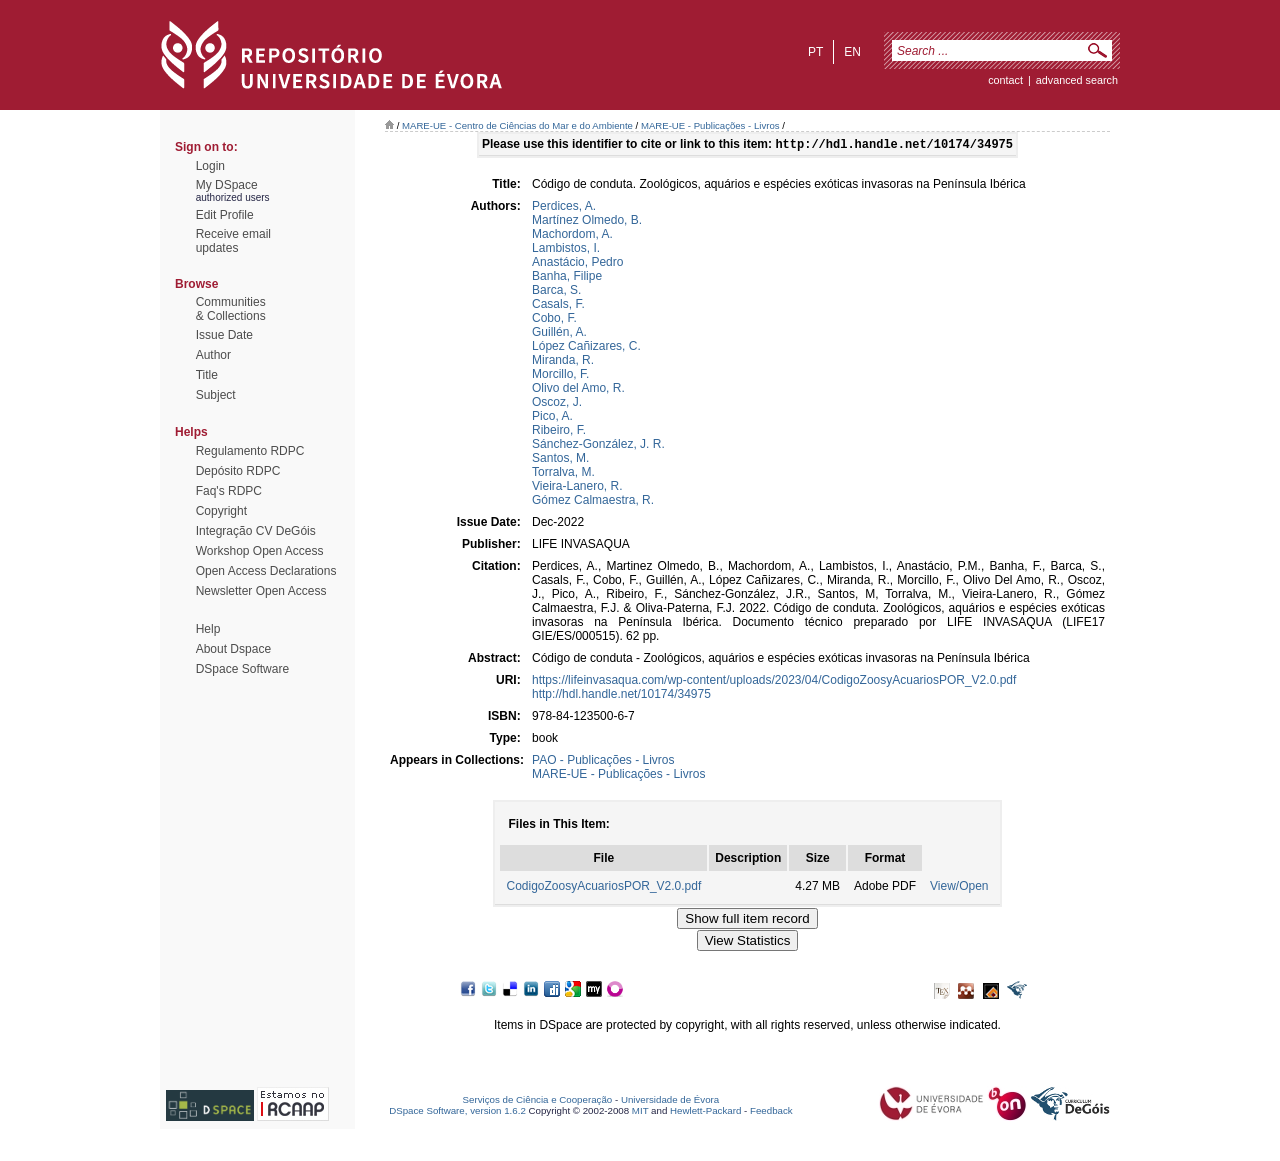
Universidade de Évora (670, 1101)
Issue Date (224, 335)
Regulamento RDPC (250, 451)
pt (815, 52)
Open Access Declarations (266, 571)
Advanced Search (1077, 80)
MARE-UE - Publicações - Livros (710, 125)
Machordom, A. (572, 236)
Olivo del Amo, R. (578, 390)
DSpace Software (242, 669)
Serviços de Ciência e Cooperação (538, 1101)
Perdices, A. (564, 208)
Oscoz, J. (557, 404)
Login (210, 166)
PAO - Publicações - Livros (603, 762)
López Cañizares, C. (586, 348)
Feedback (771, 1112)
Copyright (221, 511)
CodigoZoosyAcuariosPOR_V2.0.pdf (603, 888)
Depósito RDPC (238, 471)
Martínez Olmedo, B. (587, 222)
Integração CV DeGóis (256, 531)
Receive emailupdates (233, 241)
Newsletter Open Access (261, 591)
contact (1005, 80)
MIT (640, 1112)
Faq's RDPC (229, 491)
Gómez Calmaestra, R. (593, 502)
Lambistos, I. (566, 250)
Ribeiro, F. (559, 432)
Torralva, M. (563, 474)
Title (207, 375)
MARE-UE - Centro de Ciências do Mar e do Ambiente (517, 125)
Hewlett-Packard (705, 1112)
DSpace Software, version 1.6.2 (457, 1112)
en (852, 52)
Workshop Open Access (260, 551)
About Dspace (233, 649)
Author (213, 355)
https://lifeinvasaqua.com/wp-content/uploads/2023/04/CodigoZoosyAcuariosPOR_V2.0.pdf (774, 682)
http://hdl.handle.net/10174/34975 (621, 696)
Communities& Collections (231, 309)
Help (208, 629)
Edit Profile (225, 215)
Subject (216, 395)
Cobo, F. (554, 320)
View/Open (959, 888)
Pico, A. (552, 418)
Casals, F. (558, 306)
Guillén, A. (559, 334)
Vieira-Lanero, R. (577, 488)
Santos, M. (560, 460)
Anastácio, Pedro (577, 264)
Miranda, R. (563, 362)
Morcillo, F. (560, 376)
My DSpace (227, 185)
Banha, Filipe (567, 278)
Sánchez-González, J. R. (598, 446)
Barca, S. (556, 292)
